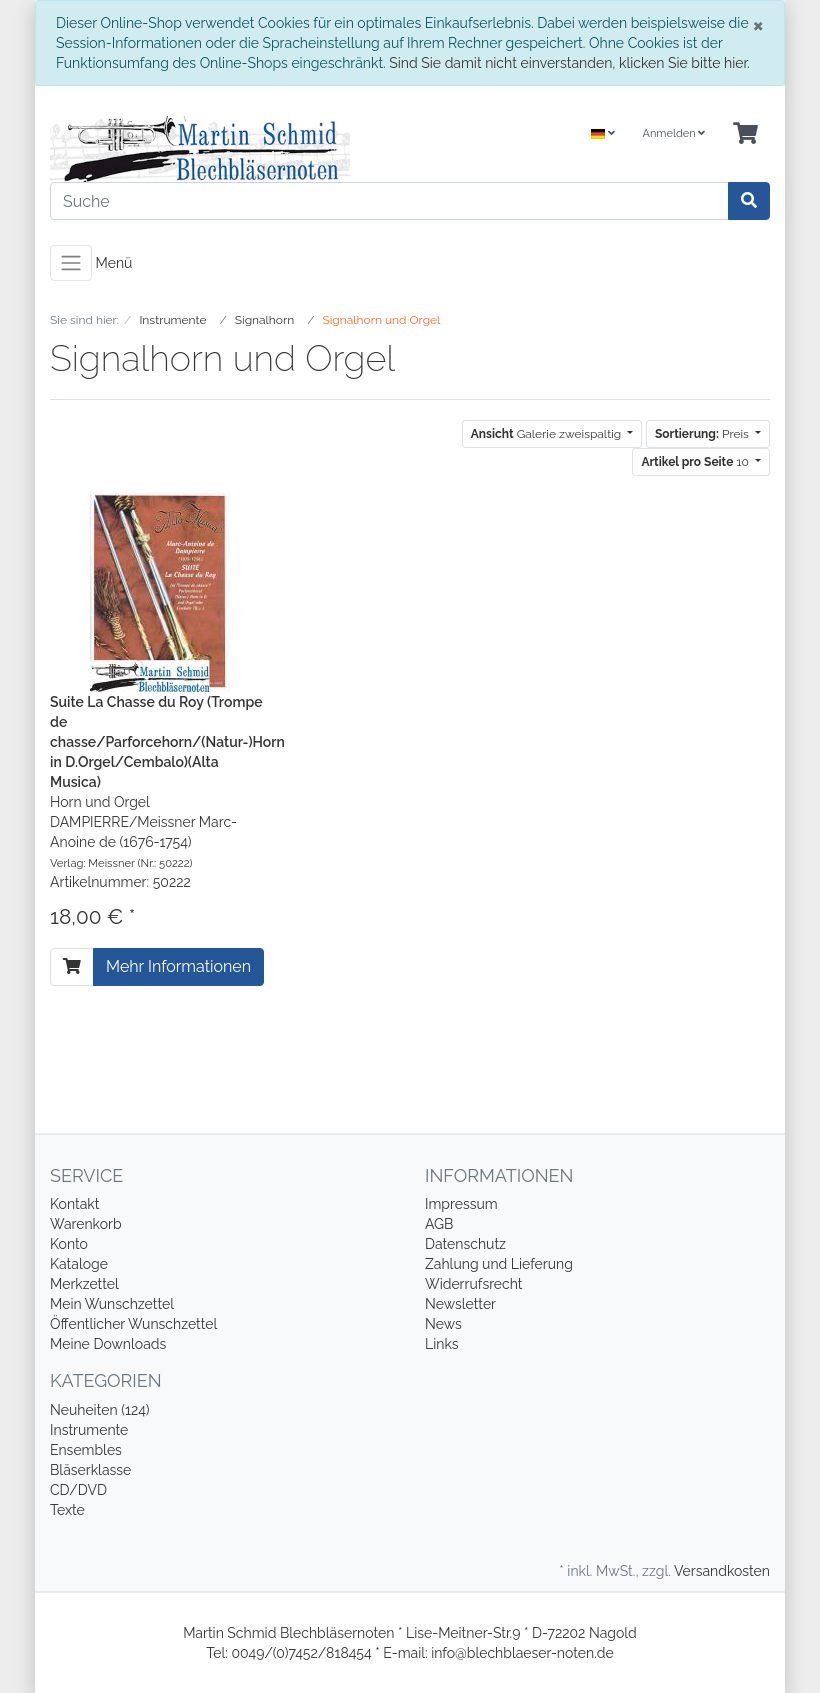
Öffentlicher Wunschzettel (133, 1324)
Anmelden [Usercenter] (673, 133)
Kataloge (79, 1264)
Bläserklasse (90, 1470)
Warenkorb (86, 1224)
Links (442, 1344)
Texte (67, 1510)
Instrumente (89, 1430)
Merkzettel (84, 1284)
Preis (703, 434)
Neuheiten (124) (100, 1410)
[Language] (603, 134)
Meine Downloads (108, 1344)
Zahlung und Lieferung (499, 1264)
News (443, 1324)
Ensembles (86, 1450)
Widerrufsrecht (474, 1284)
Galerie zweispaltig (548, 434)
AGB (439, 1224)
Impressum (461, 1204)
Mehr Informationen (178, 966)
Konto (69, 1244)
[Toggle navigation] (71, 263)
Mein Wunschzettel (112, 1304)
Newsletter (460, 1304)
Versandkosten (722, 1571)
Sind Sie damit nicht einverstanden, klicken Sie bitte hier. (569, 63)
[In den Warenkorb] (72, 967)
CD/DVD (78, 1490)
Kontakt (74, 1204)
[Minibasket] (745, 134)
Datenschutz (465, 1244)
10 (696, 462)
